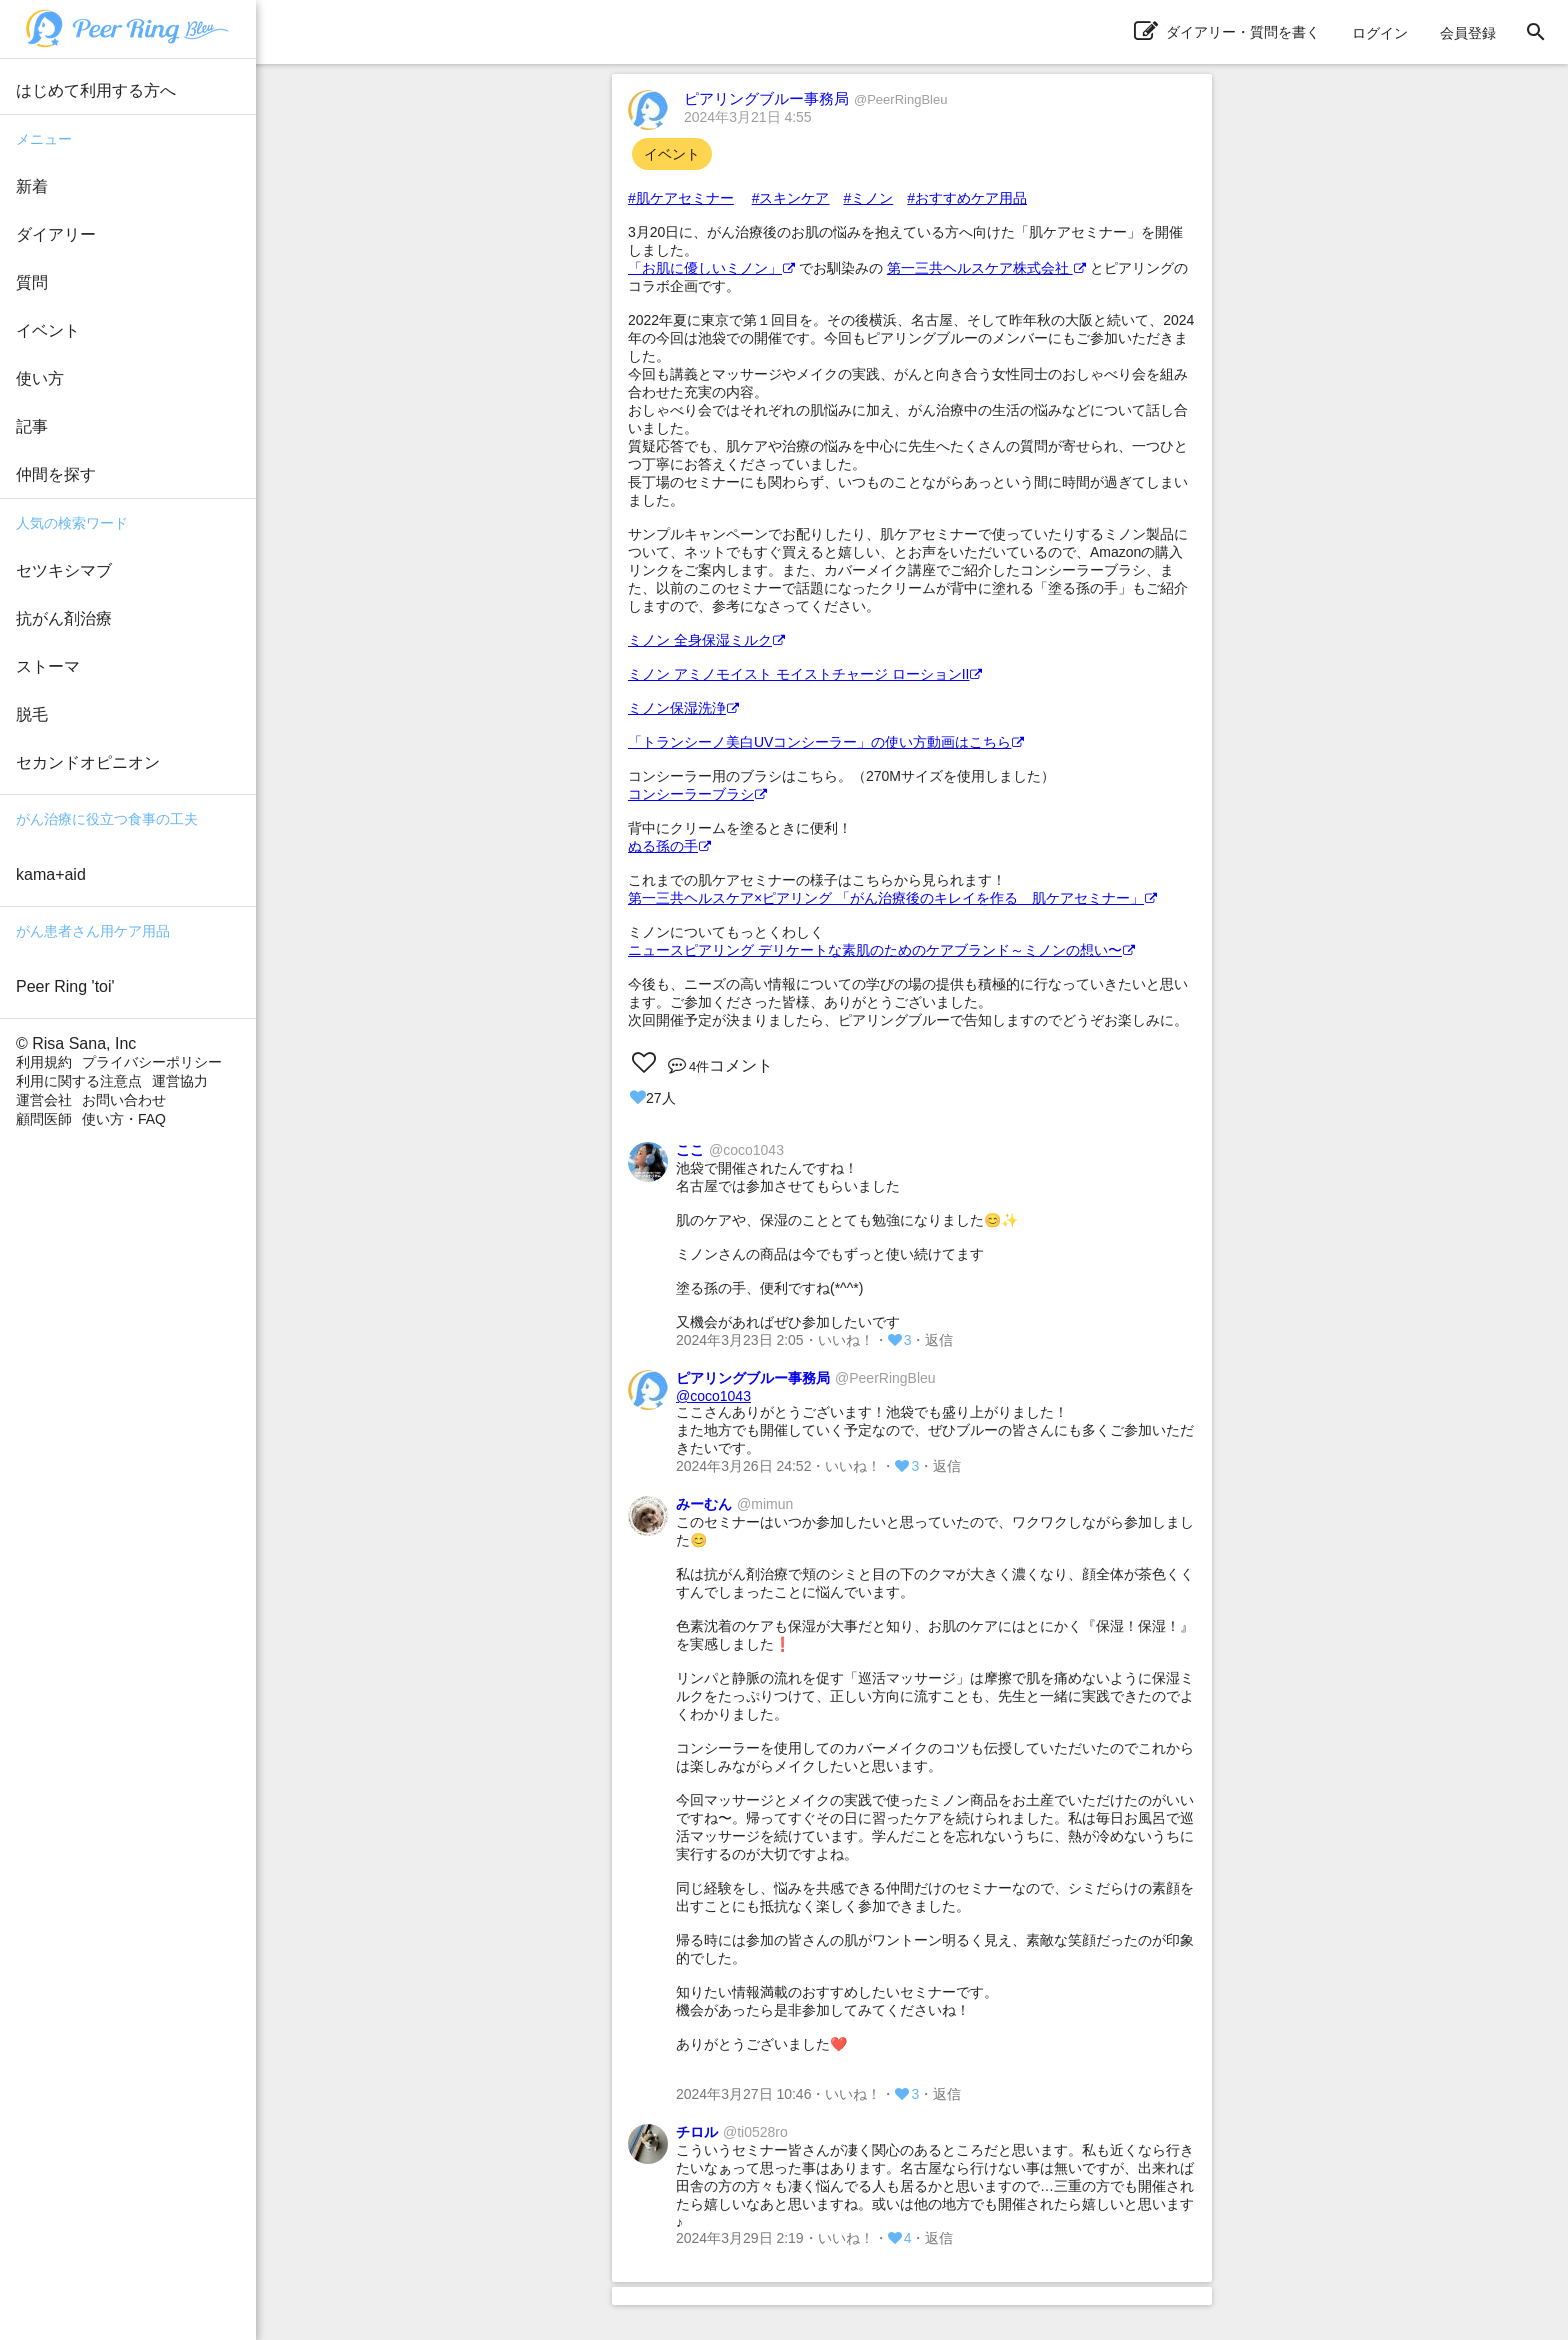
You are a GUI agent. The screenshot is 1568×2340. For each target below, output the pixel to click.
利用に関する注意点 (79, 1081)
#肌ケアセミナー (681, 198)
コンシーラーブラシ (697, 794)
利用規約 (44, 1062)
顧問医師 (44, 1119)
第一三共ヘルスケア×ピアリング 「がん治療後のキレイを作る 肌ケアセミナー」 (892, 898)
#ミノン (868, 198)
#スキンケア (791, 198)
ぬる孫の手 (669, 846)
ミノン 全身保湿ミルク (706, 640)
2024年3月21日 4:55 (748, 117)
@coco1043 (713, 1396)
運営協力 (180, 1081)
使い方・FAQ (124, 1119)
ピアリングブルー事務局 (815, 98)
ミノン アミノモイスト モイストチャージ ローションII (805, 674)
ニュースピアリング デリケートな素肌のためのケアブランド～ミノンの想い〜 (881, 950)
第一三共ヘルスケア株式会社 (986, 268)
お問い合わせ (124, 1100)
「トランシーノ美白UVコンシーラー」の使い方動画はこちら (826, 742)
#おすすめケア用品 (967, 198)
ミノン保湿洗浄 (683, 708)
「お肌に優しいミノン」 (711, 268)
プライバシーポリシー (152, 1062)
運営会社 (44, 1100)
